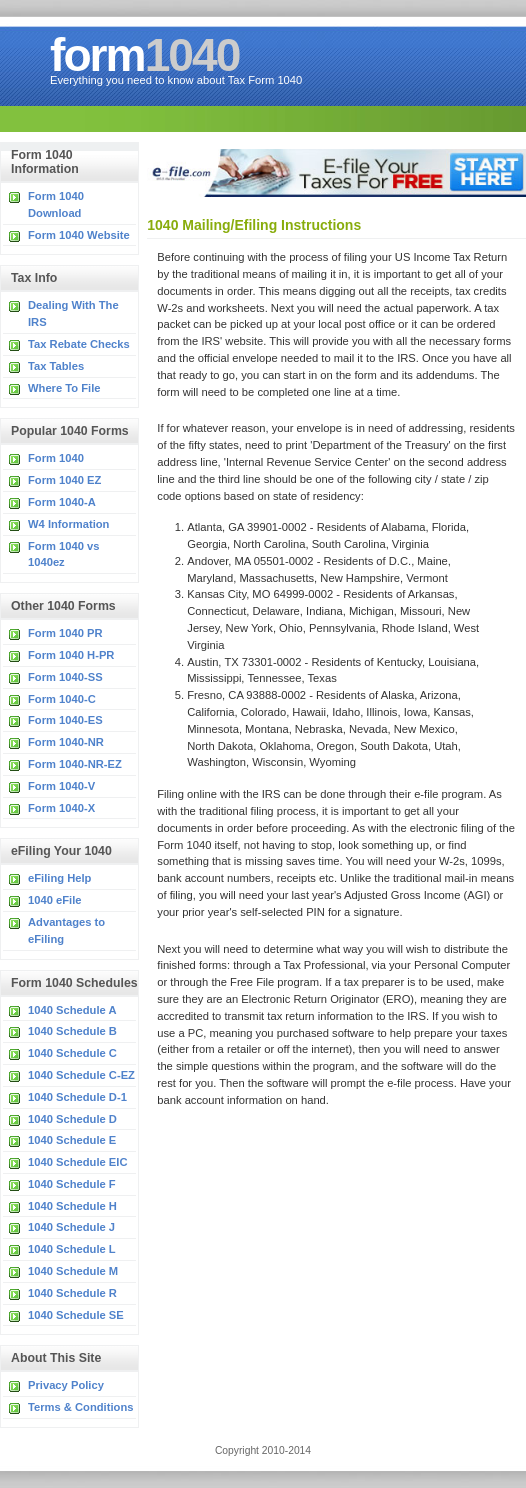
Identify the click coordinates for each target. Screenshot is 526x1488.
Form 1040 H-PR (71, 655)
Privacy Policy (66, 1385)
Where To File (64, 388)
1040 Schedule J (71, 1227)
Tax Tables (56, 366)
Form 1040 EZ (64, 480)
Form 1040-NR (66, 742)
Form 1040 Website (79, 235)
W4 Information (68, 524)
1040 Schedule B (72, 1031)
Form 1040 (56, 458)
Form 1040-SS (65, 677)
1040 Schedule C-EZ (81, 1075)
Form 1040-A (62, 502)
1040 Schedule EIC (78, 1162)
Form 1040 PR (65, 633)
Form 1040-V (61, 786)
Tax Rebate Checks (79, 344)
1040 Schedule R (72, 1293)
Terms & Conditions (80, 1407)
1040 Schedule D (72, 1119)
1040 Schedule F (72, 1184)
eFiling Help (59, 878)
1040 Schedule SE (76, 1315)
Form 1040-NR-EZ (75, 764)
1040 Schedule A (72, 1010)
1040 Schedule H (72, 1206)
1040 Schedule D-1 (77, 1097)
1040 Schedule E (72, 1140)
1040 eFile (55, 900)
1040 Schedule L (72, 1249)
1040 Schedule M (73, 1271)
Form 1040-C (62, 699)
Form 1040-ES (65, 720)
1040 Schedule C (72, 1053)
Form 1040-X (61, 808)
